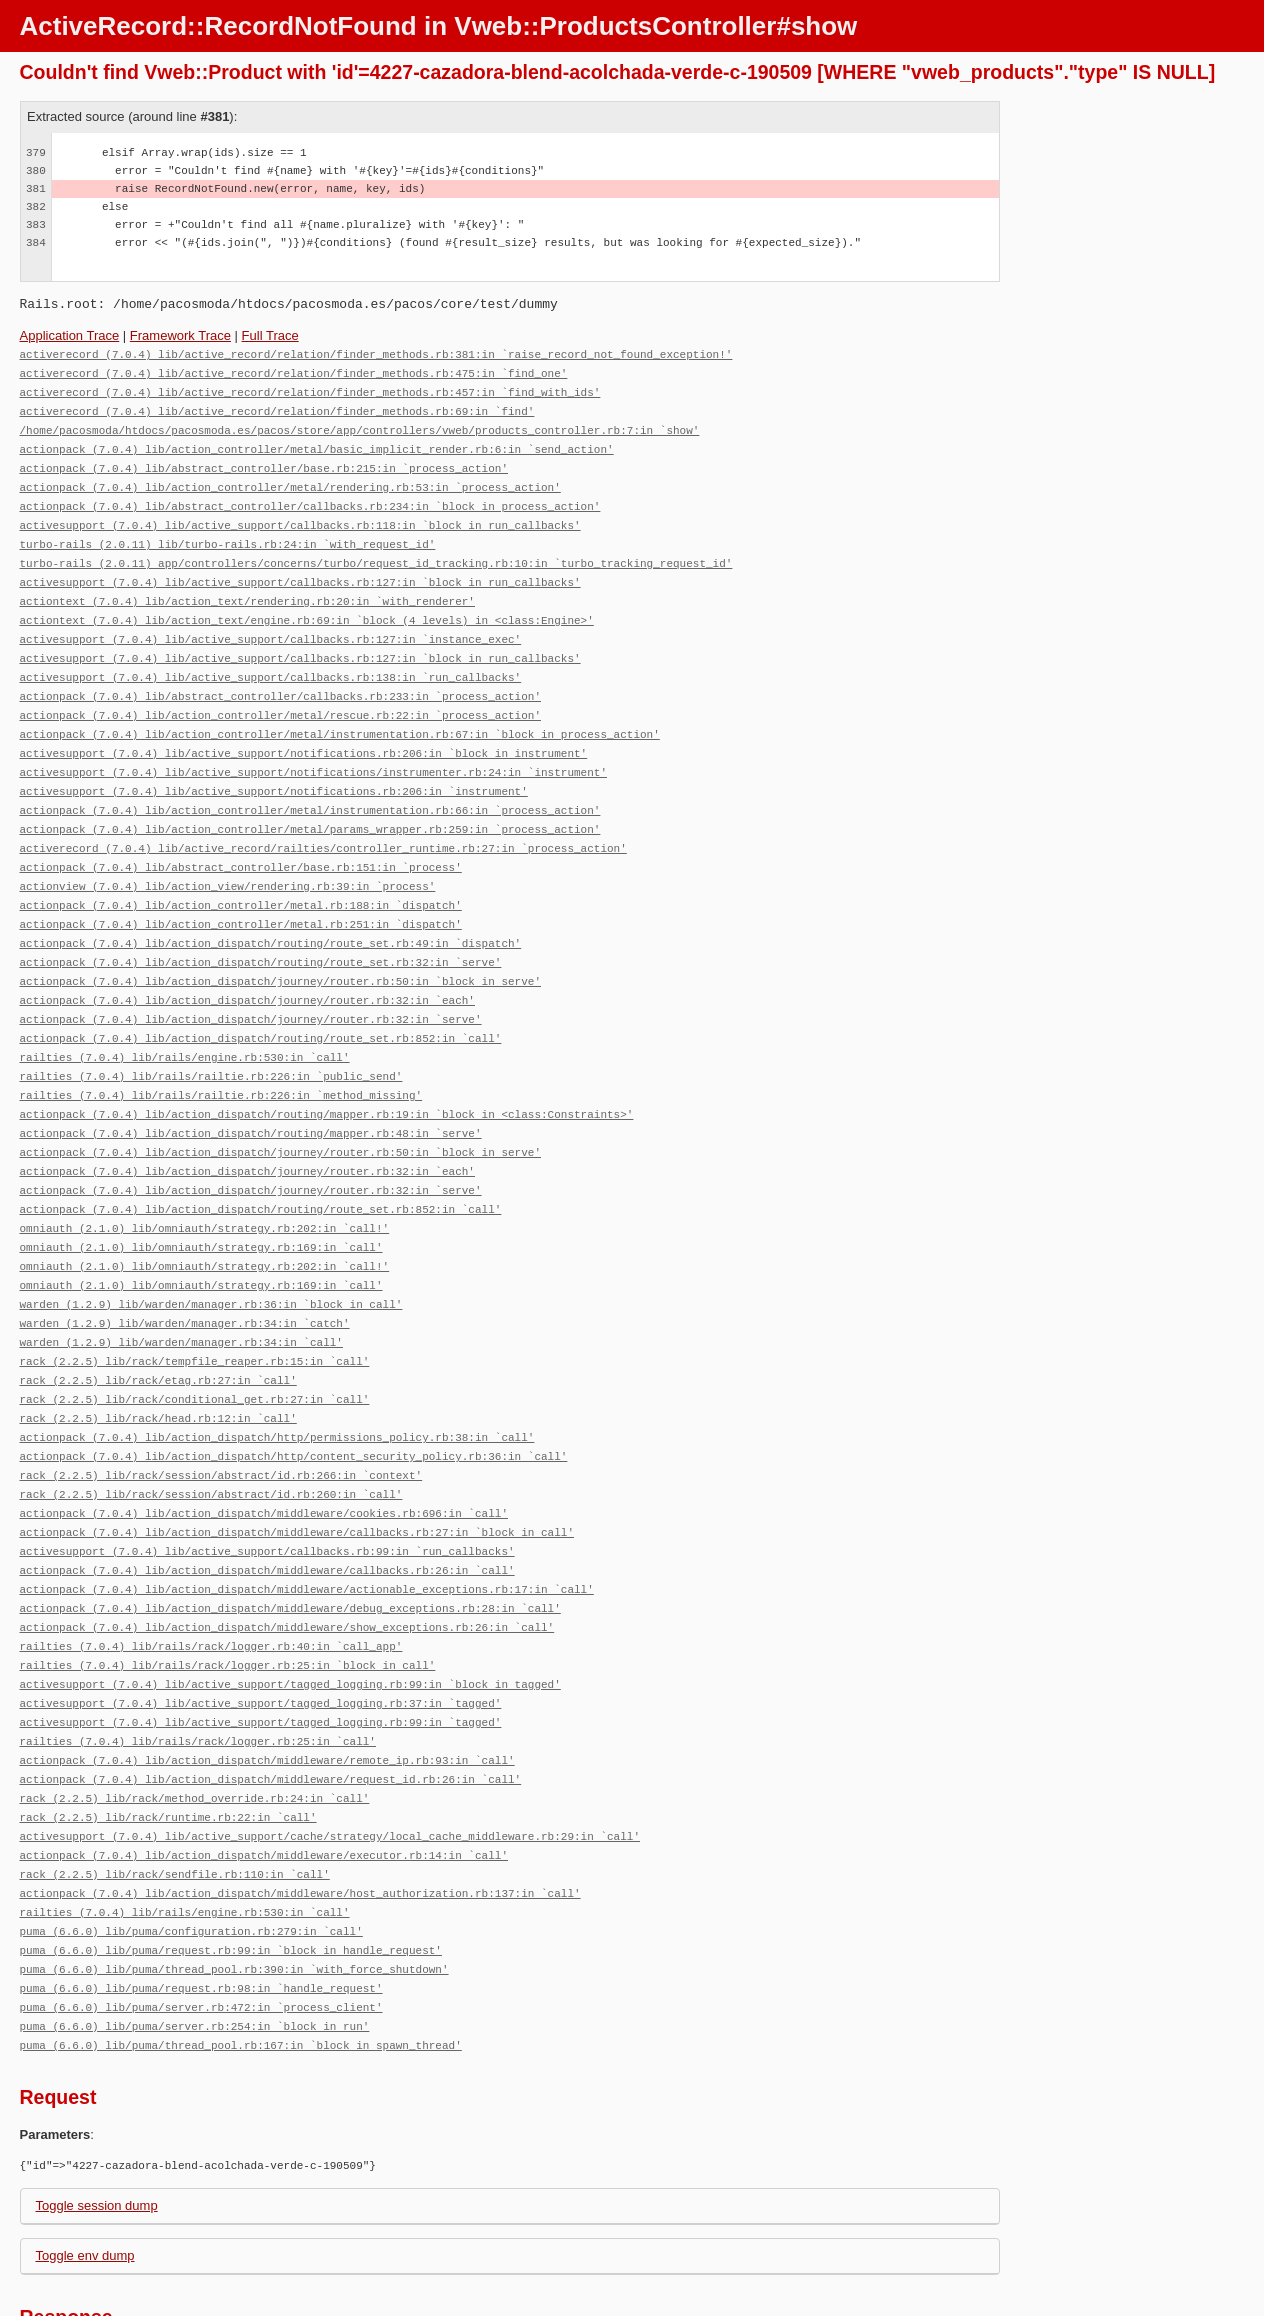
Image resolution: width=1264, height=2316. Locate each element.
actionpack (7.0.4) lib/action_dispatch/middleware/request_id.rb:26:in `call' (271, 1703)
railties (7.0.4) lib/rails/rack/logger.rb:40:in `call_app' (211, 1577)
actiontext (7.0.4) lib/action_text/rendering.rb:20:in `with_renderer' (247, 587)
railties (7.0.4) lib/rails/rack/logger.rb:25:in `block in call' (228, 1595)
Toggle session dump (97, 2115)
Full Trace (270, 335)
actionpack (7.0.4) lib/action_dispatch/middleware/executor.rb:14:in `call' (264, 1775)
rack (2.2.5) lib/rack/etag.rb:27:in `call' (158, 1325)
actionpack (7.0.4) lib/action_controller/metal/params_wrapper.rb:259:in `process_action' (310, 803)
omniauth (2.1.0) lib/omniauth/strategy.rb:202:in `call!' (205, 1181)
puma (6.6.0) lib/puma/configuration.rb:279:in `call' (191, 1847)
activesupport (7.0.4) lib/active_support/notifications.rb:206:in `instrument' (274, 767)
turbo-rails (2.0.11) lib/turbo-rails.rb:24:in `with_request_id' (228, 533)
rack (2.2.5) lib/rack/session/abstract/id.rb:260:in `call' (211, 1433)
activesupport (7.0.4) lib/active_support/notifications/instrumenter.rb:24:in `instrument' (313, 749)
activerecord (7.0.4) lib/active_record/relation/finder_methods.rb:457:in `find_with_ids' (310, 389)
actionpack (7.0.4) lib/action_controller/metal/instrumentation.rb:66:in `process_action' (310, 785)
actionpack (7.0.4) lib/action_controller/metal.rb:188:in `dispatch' (241, 875)
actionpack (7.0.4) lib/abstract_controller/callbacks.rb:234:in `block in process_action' (310, 497)
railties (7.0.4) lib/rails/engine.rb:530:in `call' (185, 1019)
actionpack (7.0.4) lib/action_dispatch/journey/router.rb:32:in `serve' (251, 983)
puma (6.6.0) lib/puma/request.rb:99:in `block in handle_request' (231, 1865)
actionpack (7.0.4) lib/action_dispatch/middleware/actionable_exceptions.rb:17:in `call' (307, 1523)
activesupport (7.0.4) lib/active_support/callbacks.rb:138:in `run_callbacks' (271, 659)
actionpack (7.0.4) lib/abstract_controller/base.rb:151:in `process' (241, 839)
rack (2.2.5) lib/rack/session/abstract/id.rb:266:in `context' (221, 1415)
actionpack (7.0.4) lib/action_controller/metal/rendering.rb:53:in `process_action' (290, 479)
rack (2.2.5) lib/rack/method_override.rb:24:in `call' (195, 1721)
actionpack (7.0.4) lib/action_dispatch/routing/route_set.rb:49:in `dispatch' (271, 911)
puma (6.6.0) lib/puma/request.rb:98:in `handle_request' (201, 1901)
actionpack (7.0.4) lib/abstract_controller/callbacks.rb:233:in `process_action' (280, 677)
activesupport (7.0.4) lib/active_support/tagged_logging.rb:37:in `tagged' (261, 1631)
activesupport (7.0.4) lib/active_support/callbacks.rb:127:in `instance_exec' (271, 623)
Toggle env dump (85, 2165)
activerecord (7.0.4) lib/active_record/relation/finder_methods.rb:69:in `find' (277, 407)
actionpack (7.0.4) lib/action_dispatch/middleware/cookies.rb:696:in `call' (264, 1451)
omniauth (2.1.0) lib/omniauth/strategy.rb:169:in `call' (201, 1199)
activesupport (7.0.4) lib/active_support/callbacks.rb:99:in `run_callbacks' (267, 1487)
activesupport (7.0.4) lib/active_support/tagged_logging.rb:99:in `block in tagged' (290, 1613)
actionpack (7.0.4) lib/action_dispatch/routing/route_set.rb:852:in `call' (261, 1001)
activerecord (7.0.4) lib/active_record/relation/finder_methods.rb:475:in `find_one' (294, 371)
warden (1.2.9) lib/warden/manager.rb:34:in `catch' (185, 1271)
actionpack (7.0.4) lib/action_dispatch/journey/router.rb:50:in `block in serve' (280, 947)
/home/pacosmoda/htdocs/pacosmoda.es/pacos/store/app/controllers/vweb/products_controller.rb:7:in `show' (360, 425)
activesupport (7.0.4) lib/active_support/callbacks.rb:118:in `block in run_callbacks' (300, 515)
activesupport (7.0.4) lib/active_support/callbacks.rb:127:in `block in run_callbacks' (300, 569)
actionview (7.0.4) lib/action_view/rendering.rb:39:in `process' (228, 857)
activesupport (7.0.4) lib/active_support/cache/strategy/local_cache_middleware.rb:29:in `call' (330, 1757)
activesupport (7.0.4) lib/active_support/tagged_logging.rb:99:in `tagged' (261, 1649)
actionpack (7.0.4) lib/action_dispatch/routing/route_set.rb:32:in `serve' (261, 929)
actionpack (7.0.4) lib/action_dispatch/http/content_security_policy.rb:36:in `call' (294, 1397)
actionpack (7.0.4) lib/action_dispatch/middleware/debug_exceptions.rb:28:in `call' (290, 1541)
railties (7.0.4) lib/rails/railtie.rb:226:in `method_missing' (221, 1055)
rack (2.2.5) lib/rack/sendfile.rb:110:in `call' (175, 1793)
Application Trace (70, 335)
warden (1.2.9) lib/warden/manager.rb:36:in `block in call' (211, 1253)
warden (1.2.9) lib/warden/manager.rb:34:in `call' (181, 1289)
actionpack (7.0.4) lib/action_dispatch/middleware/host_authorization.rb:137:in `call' (300, 1811)
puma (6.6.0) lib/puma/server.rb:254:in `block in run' (195, 1937)
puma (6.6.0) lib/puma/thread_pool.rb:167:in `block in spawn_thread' (241, 1955)
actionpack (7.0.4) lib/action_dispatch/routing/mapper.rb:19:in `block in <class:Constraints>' (327, 1073)
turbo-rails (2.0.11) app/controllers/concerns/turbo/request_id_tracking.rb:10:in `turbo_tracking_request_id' (376, 551)
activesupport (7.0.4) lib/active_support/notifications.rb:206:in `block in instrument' (304, 731)
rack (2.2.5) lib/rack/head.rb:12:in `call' (158, 1361)
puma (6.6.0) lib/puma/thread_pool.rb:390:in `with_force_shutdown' (234, 1883)
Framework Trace (180, 335)
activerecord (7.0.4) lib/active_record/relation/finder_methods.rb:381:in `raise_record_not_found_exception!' (376, 353)
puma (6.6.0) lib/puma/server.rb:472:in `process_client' (201, 1919)
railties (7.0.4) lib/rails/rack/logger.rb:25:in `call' (198, 1667)
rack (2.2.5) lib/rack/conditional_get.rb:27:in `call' (195, 1343)
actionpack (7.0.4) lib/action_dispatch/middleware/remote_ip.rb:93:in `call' (267, 1685)
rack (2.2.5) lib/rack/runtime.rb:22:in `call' (168, 1739)
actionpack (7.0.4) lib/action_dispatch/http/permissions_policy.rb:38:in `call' (277, 1379)
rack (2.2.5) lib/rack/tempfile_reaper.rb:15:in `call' (195, 1307)
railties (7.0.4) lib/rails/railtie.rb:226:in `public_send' (211, 1037)
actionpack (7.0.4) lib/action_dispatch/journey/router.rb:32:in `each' (247, 965)
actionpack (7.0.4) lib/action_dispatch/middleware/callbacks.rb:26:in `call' (267, 1505)
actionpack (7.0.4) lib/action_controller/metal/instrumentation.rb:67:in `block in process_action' (340, 713)
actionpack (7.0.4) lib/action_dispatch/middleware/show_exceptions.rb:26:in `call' (287, 1559)
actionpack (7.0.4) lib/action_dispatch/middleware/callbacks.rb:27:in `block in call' (297, 1469)
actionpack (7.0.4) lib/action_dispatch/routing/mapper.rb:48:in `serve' (251, 1091)
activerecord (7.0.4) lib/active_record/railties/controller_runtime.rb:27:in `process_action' (323, 821)
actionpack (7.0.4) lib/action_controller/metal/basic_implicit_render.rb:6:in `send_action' (317, 443)
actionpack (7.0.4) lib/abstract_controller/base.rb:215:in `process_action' (264, 461)
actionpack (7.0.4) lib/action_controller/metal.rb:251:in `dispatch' (241, 893)
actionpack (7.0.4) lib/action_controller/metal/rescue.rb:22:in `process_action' (280, 695)
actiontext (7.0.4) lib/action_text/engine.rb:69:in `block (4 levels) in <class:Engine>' (307, 605)
